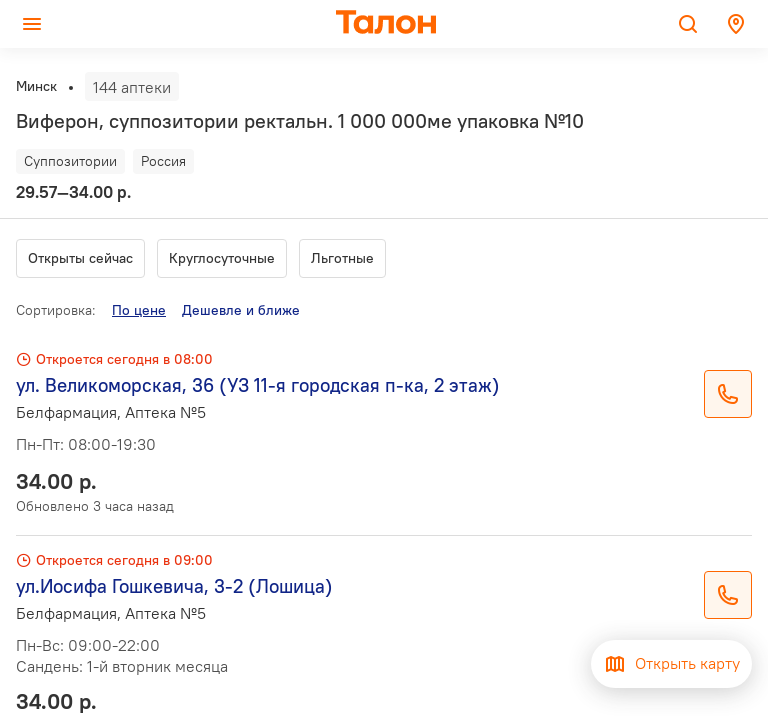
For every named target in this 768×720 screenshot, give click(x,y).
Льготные (342, 258)
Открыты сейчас (80, 258)
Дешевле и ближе (241, 310)
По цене (139, 310)
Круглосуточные (222, 258)
